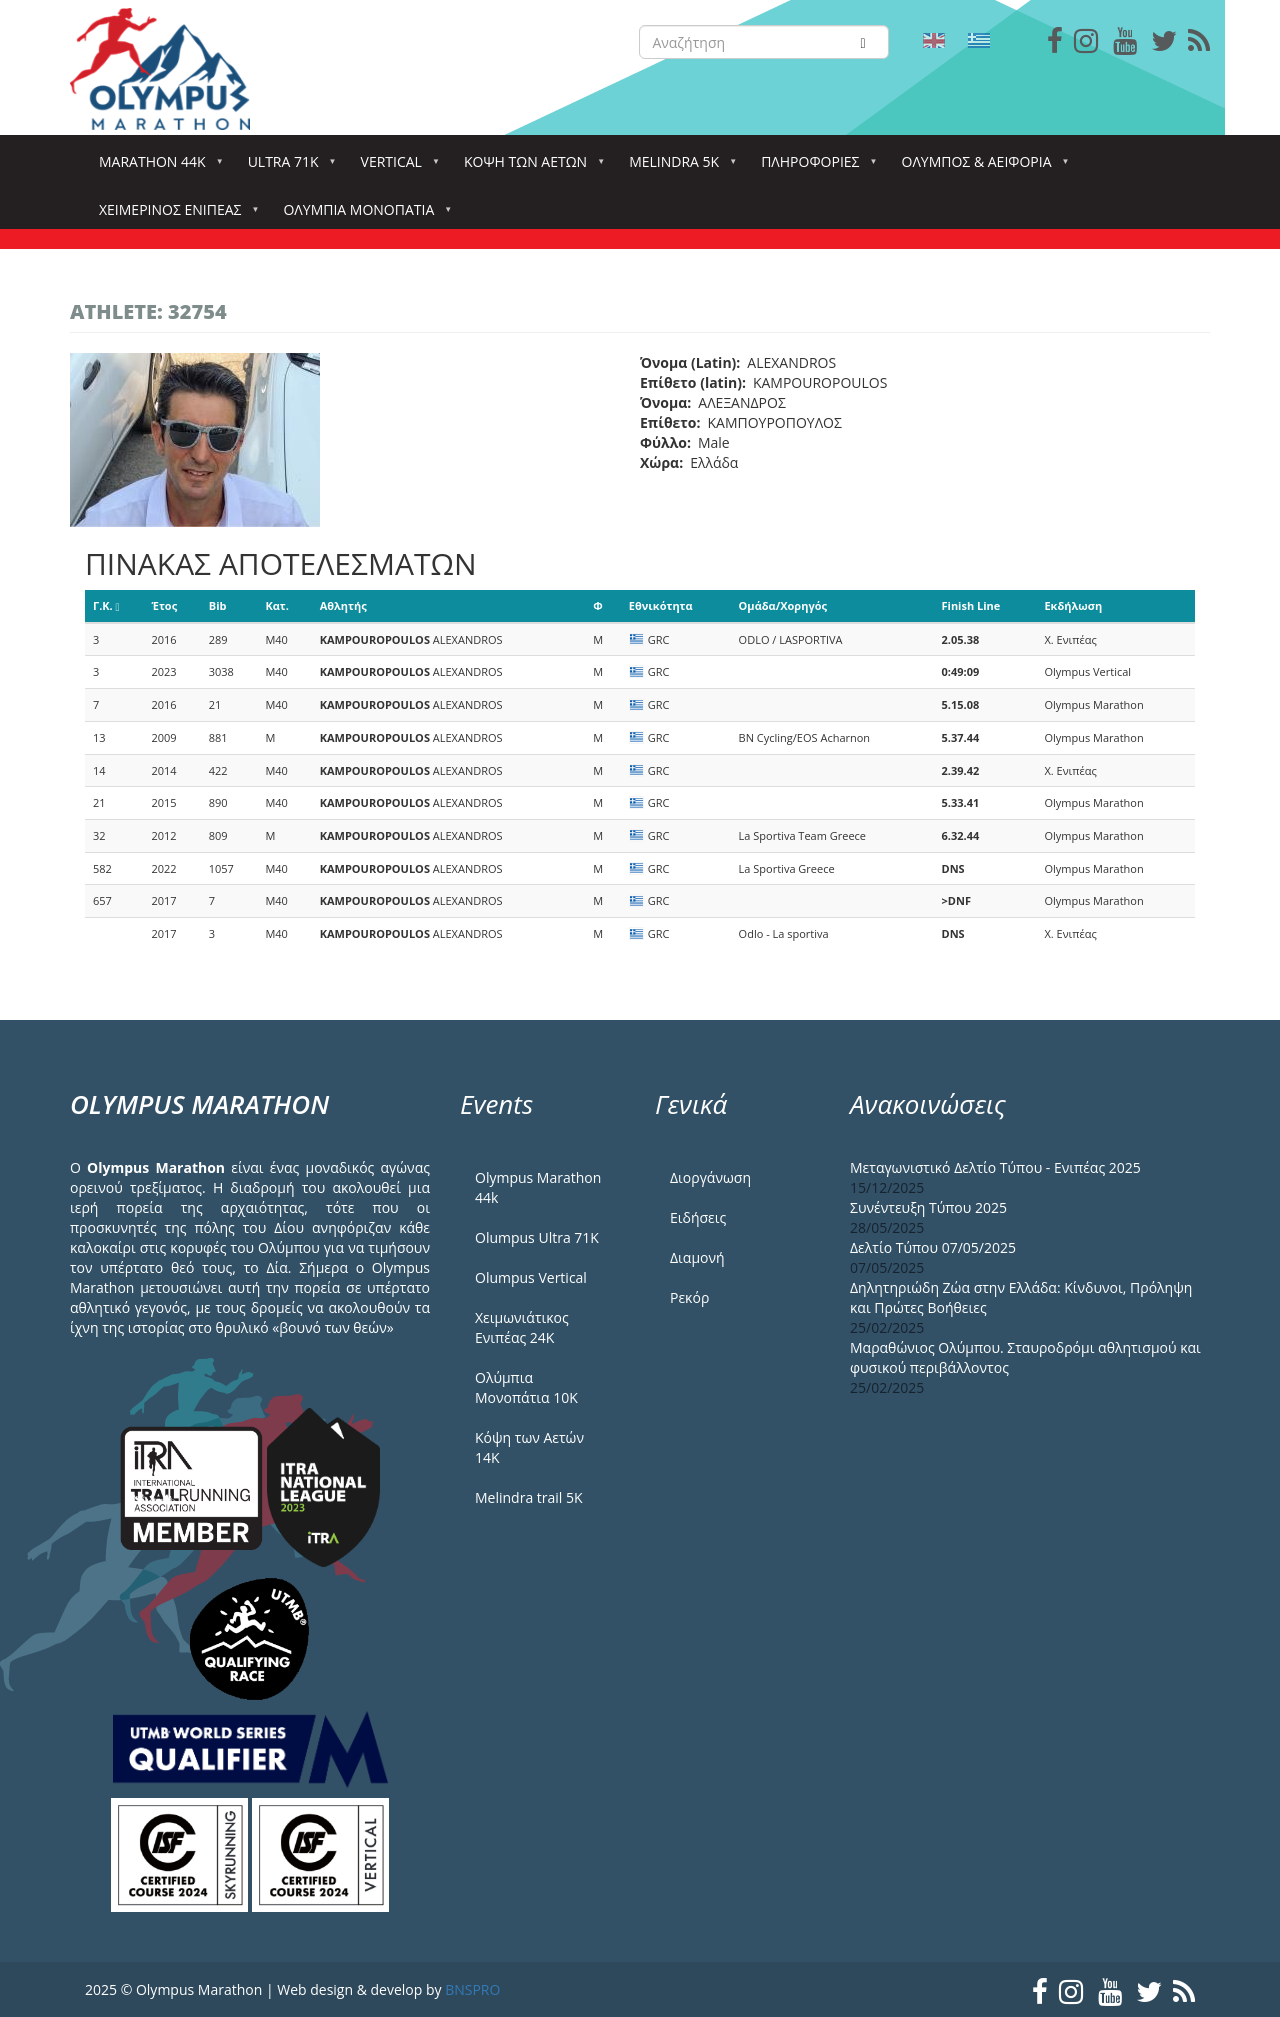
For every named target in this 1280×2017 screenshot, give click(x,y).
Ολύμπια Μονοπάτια (362, 215)
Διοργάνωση (710, 1177)
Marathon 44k (156, 167)
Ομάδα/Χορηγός (783, 605)
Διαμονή (697, 1257)
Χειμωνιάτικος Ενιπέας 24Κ (522, 1327)
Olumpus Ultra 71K (537, 1237)
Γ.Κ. (106, 605)
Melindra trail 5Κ (529, 1497)
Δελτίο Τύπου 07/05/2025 (933, 1247)
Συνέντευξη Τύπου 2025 (928, 1207)
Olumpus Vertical (531, 1277)
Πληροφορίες (814, 167)
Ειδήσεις (698, 1217)
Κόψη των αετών (529, 167)
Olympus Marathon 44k (538, 1187)
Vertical (395, 167)
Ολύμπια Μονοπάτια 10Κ (526, 1387)
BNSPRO (472, 1989)
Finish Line (971, 605)
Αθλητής (343, 605)
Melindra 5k (678, 167)
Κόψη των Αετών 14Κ (529, 1447)
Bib (218, 605)
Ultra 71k (287, 167)
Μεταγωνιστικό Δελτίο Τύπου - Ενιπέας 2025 (995, 1167)
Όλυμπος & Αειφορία (981, 167)
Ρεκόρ (689, 1297)
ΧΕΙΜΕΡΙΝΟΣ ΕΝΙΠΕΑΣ (174, 215)
